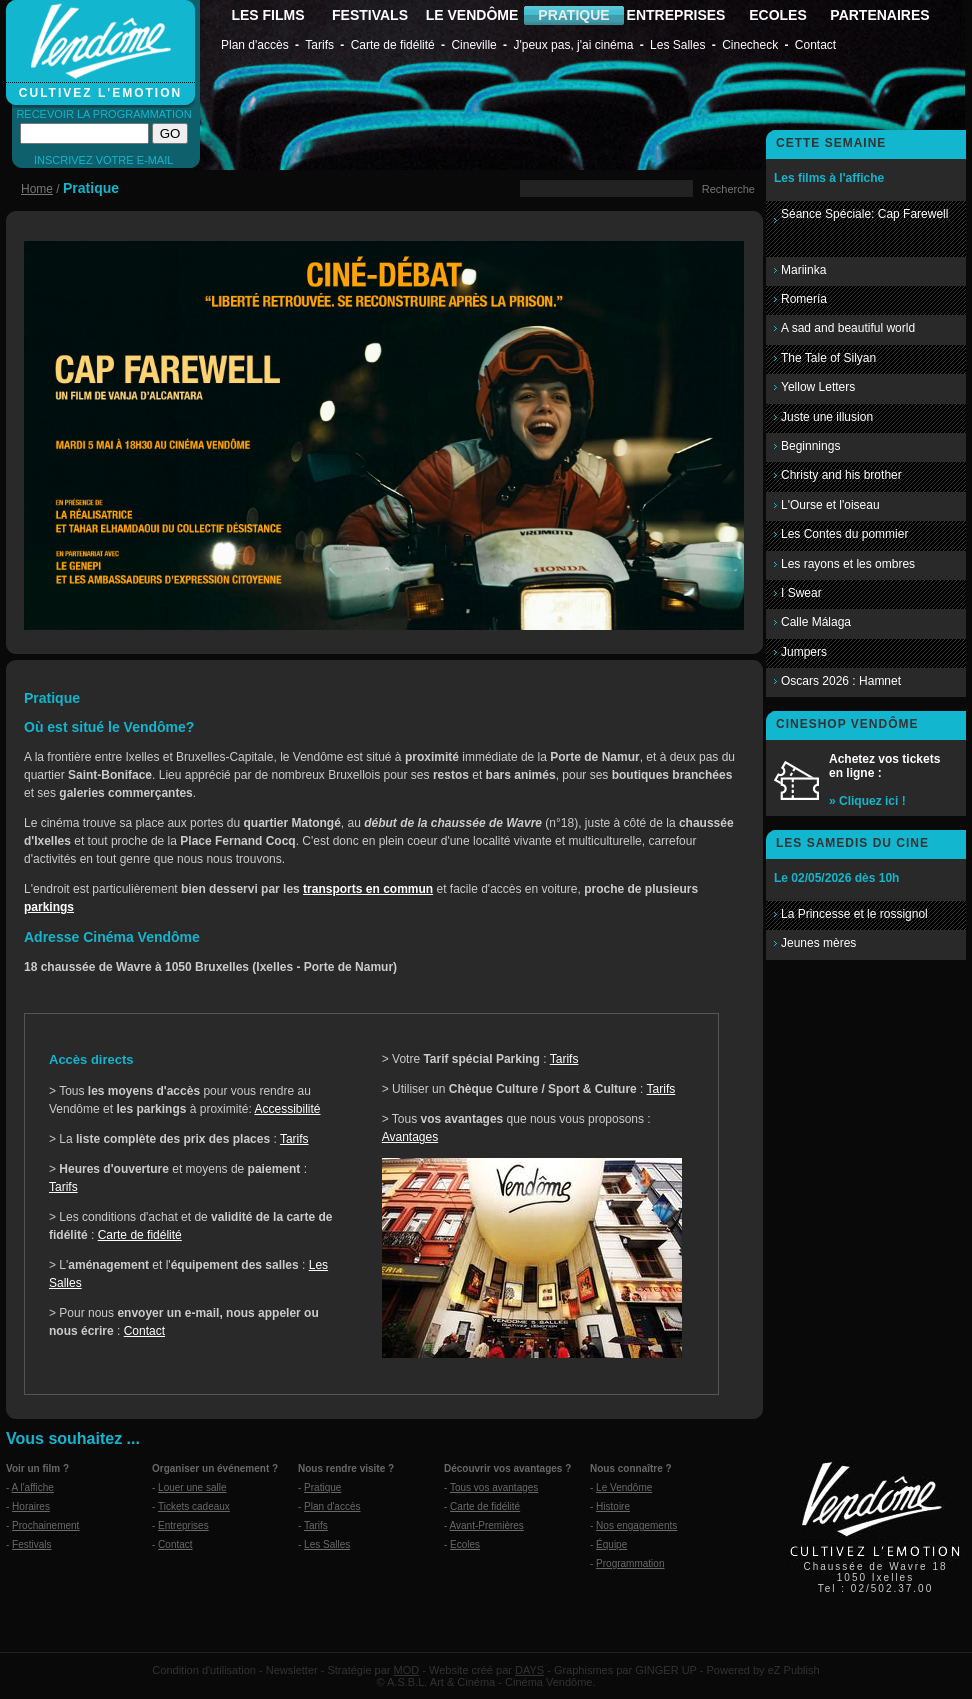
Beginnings (810, 446)
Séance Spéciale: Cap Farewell (864, 214)
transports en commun (368, 889)
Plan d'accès (255, 45)
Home (37, 189)
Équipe (611, 1544)
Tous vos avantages (494, 1487)
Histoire (613, 1506)
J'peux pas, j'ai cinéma (573, 45)
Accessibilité (287, 1109)
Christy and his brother (841, 475)
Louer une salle (192, 1487)
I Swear (801, 593)
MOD (407, 1670)
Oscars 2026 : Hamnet (841, 681)
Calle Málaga (816, 622)
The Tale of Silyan (828, 358)
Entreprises (183, 1525)
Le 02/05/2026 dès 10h (836, 878)
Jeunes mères (818, 943)
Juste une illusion (827, 417)
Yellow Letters (818, 387)
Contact (815, 45)
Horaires (31, 1506)
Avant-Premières (487, 1525)
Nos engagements (636, 1525)
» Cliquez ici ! (867, 801)
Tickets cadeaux (194, 1506)
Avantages (410, 1137)
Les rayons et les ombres (848, 564)
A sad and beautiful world (848, 328)
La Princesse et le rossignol (854, 914)
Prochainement (45, 1525)
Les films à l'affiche (829, 178)
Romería (804, 299)
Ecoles (465, 1544)
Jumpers (804, 652)
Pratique (322, 1487)
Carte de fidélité (393, 45)
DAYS (529, 1670)
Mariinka (803, 270)
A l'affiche (33, 1487)
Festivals (31, 1544)
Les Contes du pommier (844, 534)
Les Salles (677, 45)
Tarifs (319, 45)
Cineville (473, 45)
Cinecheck (750, 45)
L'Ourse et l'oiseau (830, 505)
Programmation (630, 1563)
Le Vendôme (624, 1487)
